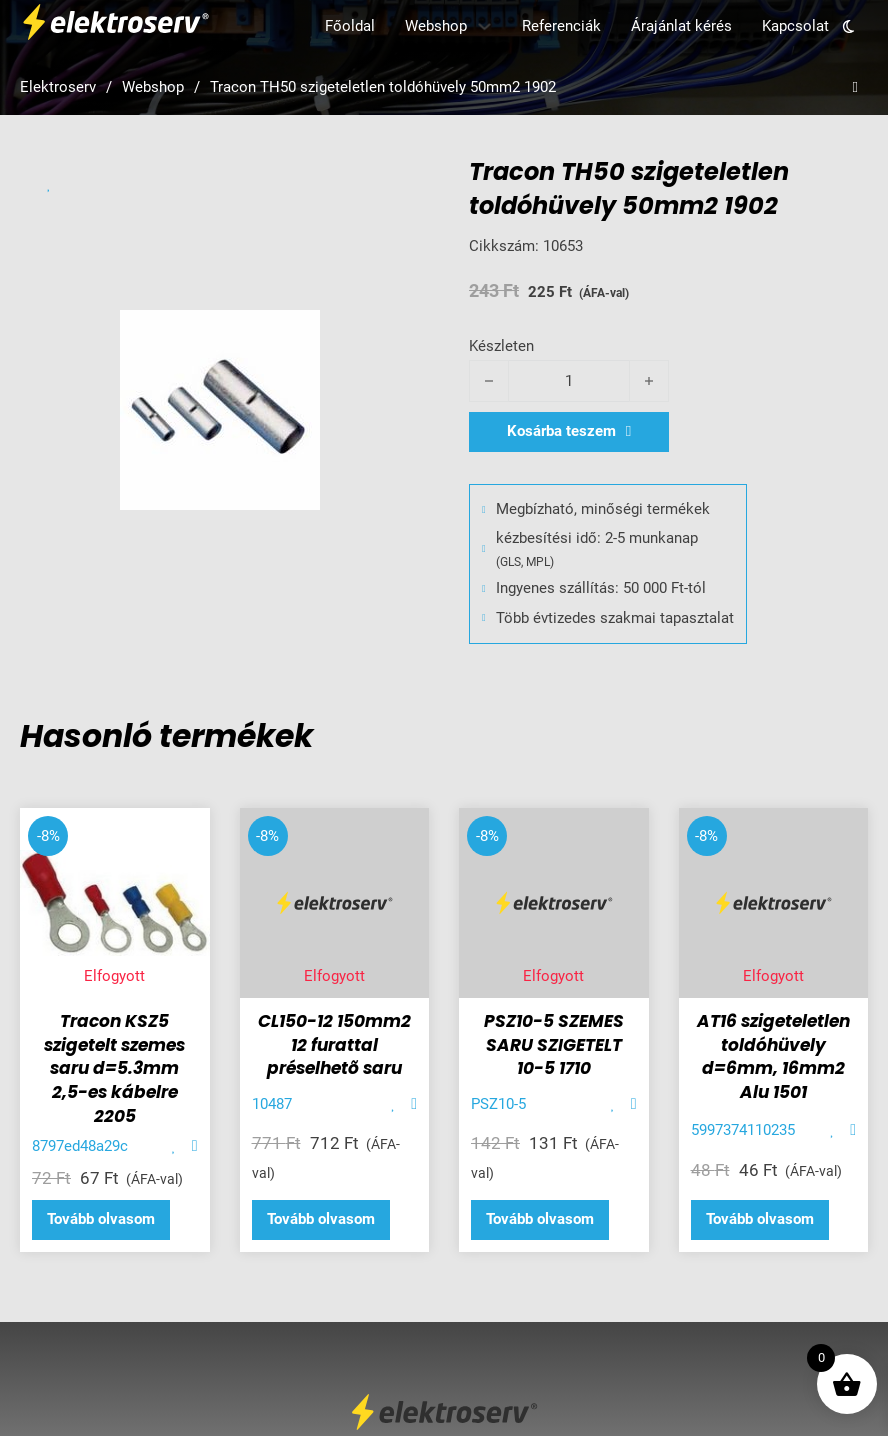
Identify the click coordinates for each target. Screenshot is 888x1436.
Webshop (436, 26)
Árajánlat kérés (681, 26)
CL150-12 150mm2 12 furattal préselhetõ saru (334, 1045)
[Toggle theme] (848, 26)
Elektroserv (58, 87)
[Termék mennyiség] (569, 381)
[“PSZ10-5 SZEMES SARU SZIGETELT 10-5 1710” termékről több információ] (540, 1220)
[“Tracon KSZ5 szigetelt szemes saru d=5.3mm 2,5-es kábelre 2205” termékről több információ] (101, 1220)
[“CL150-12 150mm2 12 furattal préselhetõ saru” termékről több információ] (321, 1220)
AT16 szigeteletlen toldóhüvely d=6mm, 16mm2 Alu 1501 (773, 1056)
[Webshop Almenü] (484, 26)
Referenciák (561, 26)
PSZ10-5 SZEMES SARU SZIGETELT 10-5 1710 (554, 1045)
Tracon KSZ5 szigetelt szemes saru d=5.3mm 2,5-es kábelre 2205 (114, 1068)
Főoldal (350, 26)
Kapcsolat (795, 26)
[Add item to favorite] (49, 184)
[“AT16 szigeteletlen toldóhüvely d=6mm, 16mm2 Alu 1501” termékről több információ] (760, 1220)
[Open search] (855, 87)
